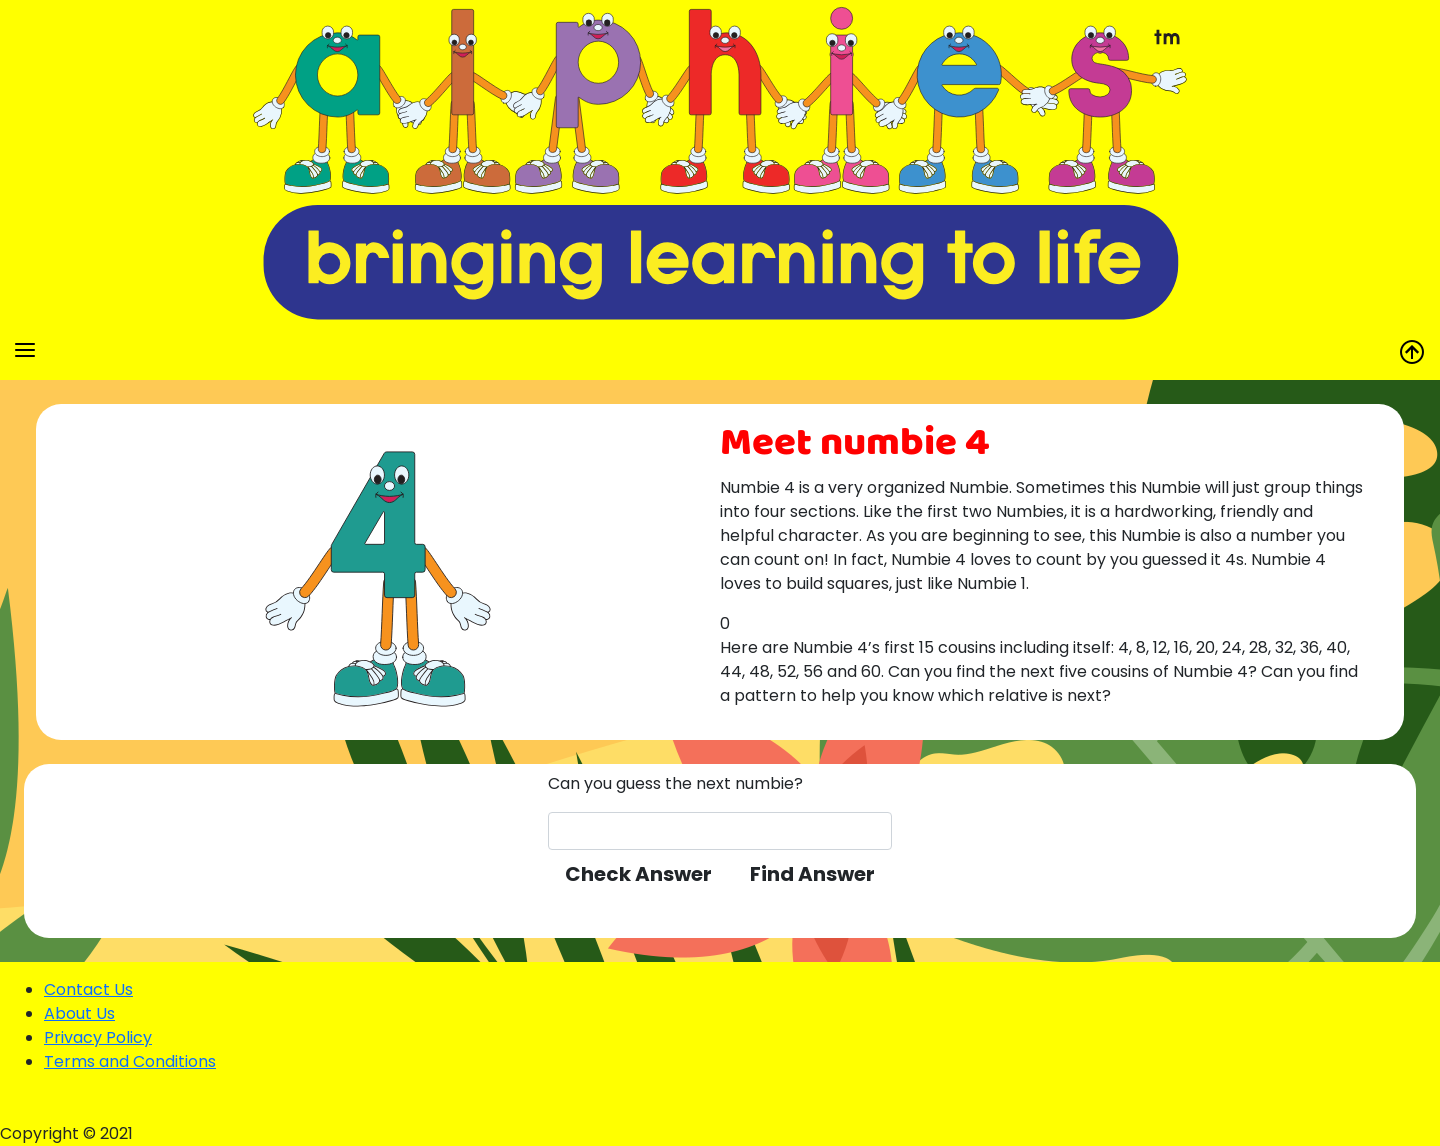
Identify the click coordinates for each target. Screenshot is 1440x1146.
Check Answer (638, 874)
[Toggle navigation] (25, 350)
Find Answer (812, 874)
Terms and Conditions (130, 1061)
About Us (79, 1013)
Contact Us (88, 989)
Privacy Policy (98, 1037)
